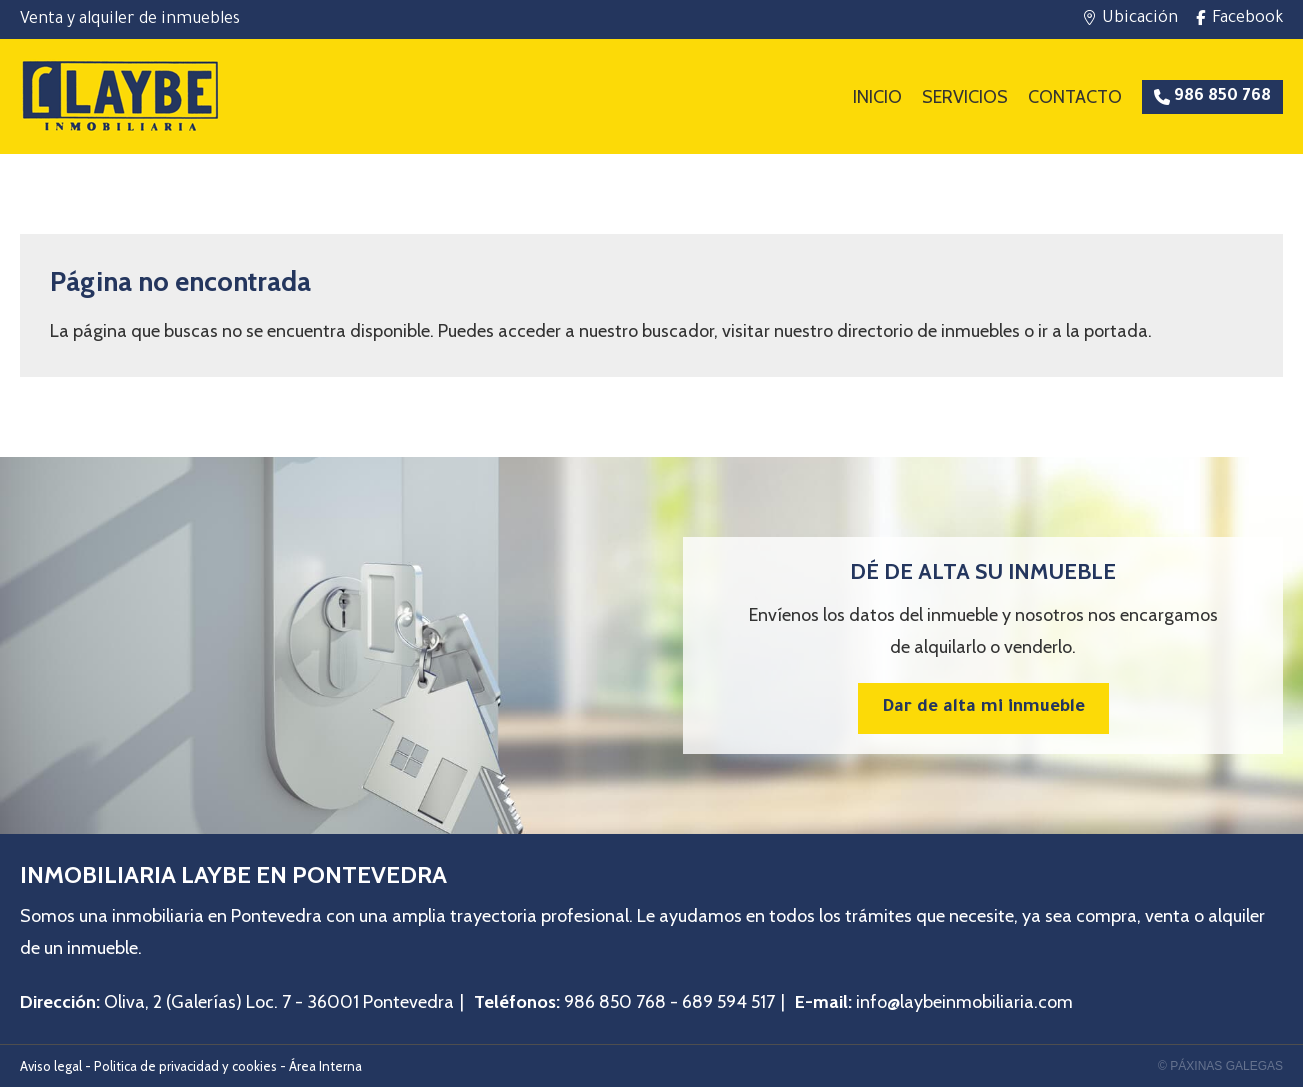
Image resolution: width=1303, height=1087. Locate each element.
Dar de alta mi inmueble (983, 708)
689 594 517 (728, 1002)
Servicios (965, 97)
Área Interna (325, 1066)
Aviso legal (51, 1066)
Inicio (877, 97)
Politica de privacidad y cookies (185, 1066)
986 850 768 (615, 1002)
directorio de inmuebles (928, 331)
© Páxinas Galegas (1220, 1066)
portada (1116, 331)
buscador (678, 331)
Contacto (1075, 97)
